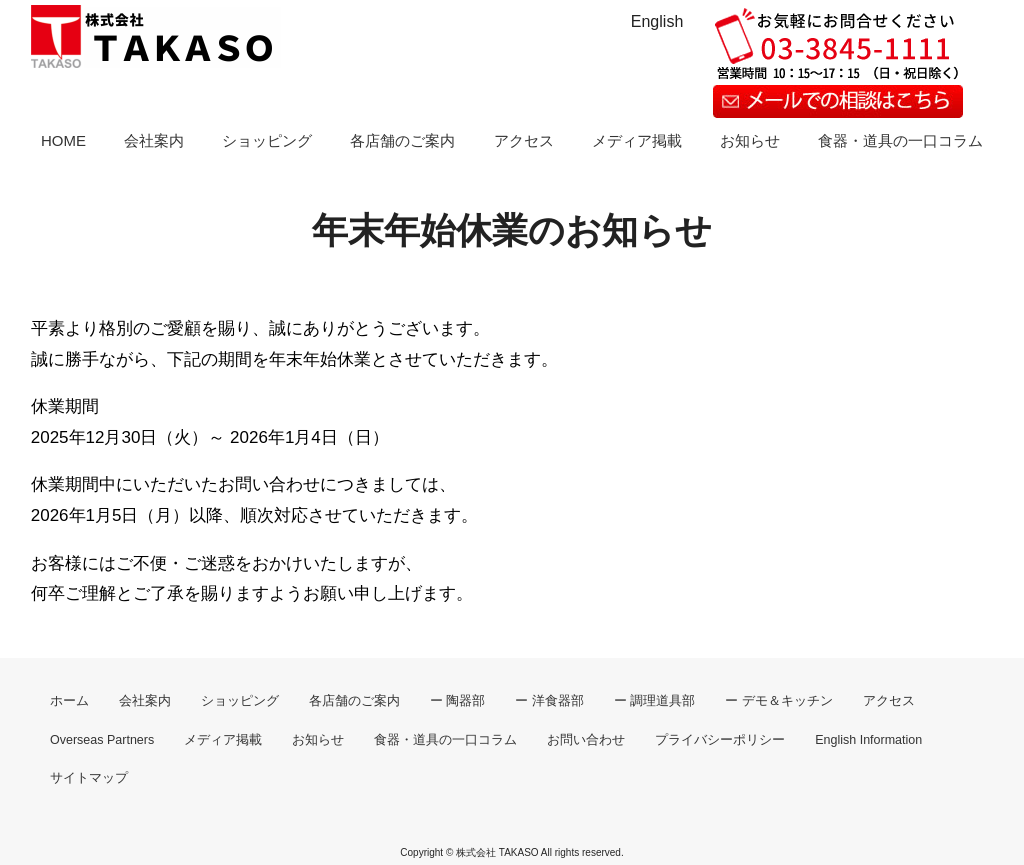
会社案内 (154, 140)
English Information (868, 740)
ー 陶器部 (457, 701)
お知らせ (750, 140)
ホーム (69, 701)
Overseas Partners (102, 740)
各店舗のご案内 (402, 140)
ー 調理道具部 (654, 701)
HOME (63, 140)
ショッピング (267, 140)
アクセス (524, 140)
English (657, 21)
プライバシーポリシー (720, 740)
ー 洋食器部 (549, 701)
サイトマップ (89, 778)
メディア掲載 (637, 140)
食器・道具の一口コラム (900, 140)
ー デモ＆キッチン (778, 701)
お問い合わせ (586, 740)
